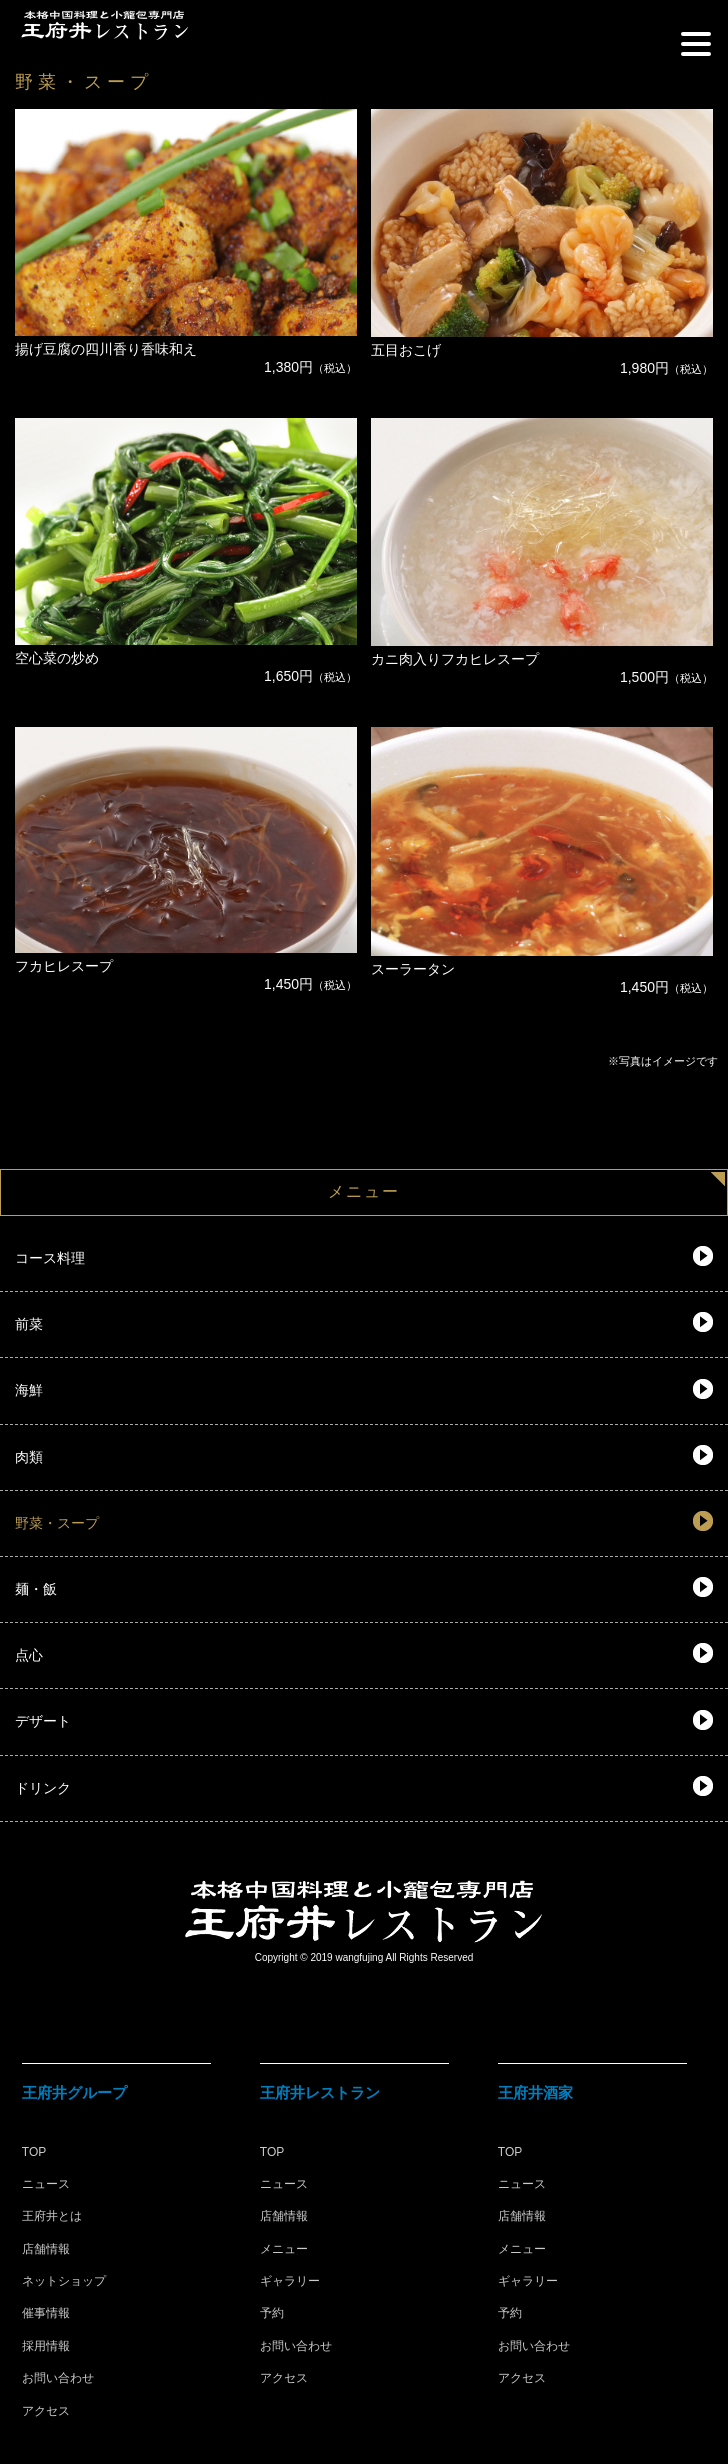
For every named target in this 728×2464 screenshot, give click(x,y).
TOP (34, 2152)
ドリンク (43, 1788)
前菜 (29, 1324)
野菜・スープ (57, 1523)
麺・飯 (36, 1589)
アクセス (46, 2411)
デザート (43, 1721)
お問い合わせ (58, 2378)
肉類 (29, 1457)
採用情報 (46, 2346)
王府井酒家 (535, 2092)
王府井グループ (74, 2092)
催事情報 (46, 2313)
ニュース (46, 2184)
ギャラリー (290, 2281)
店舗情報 (46, 2249)
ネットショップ (64, 2281)
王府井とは (52, 2216)
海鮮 (29, 1390)
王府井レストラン (320, 2092)
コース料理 (50, 1258)
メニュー (284, 2249)
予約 (272, 2313)
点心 (29, 1655)
